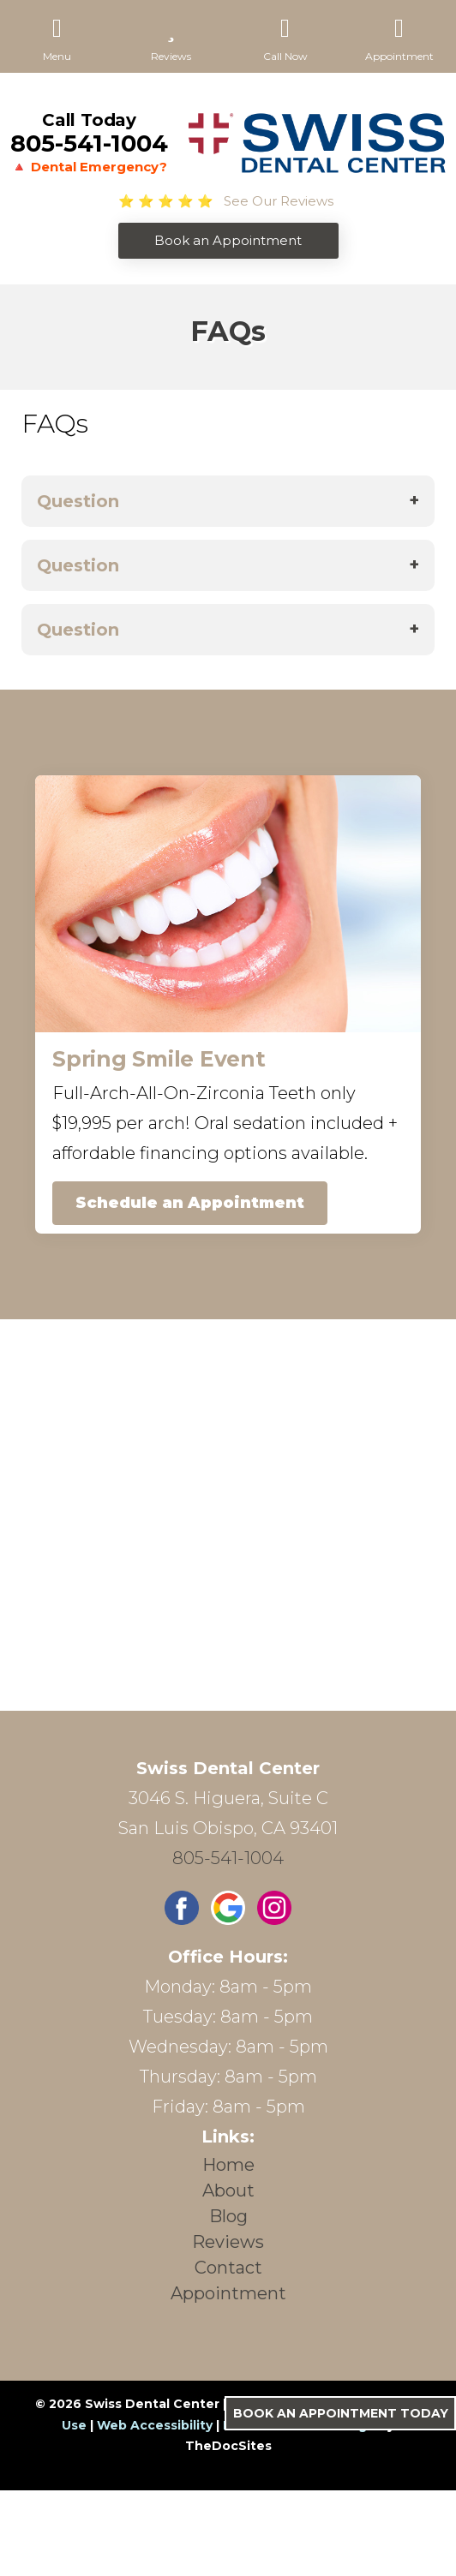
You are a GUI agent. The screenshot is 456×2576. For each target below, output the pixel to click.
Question (78, 501)
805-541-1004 (89, 143)
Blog (228, 2216)
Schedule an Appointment (189, 1202)
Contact (228, 2267)
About (228, 2190)
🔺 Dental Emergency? (89, 166)
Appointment (228, 2293)
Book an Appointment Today (340, 2413)
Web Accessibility (155, 2425)
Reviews (228, 2242)
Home (228, 2165)
